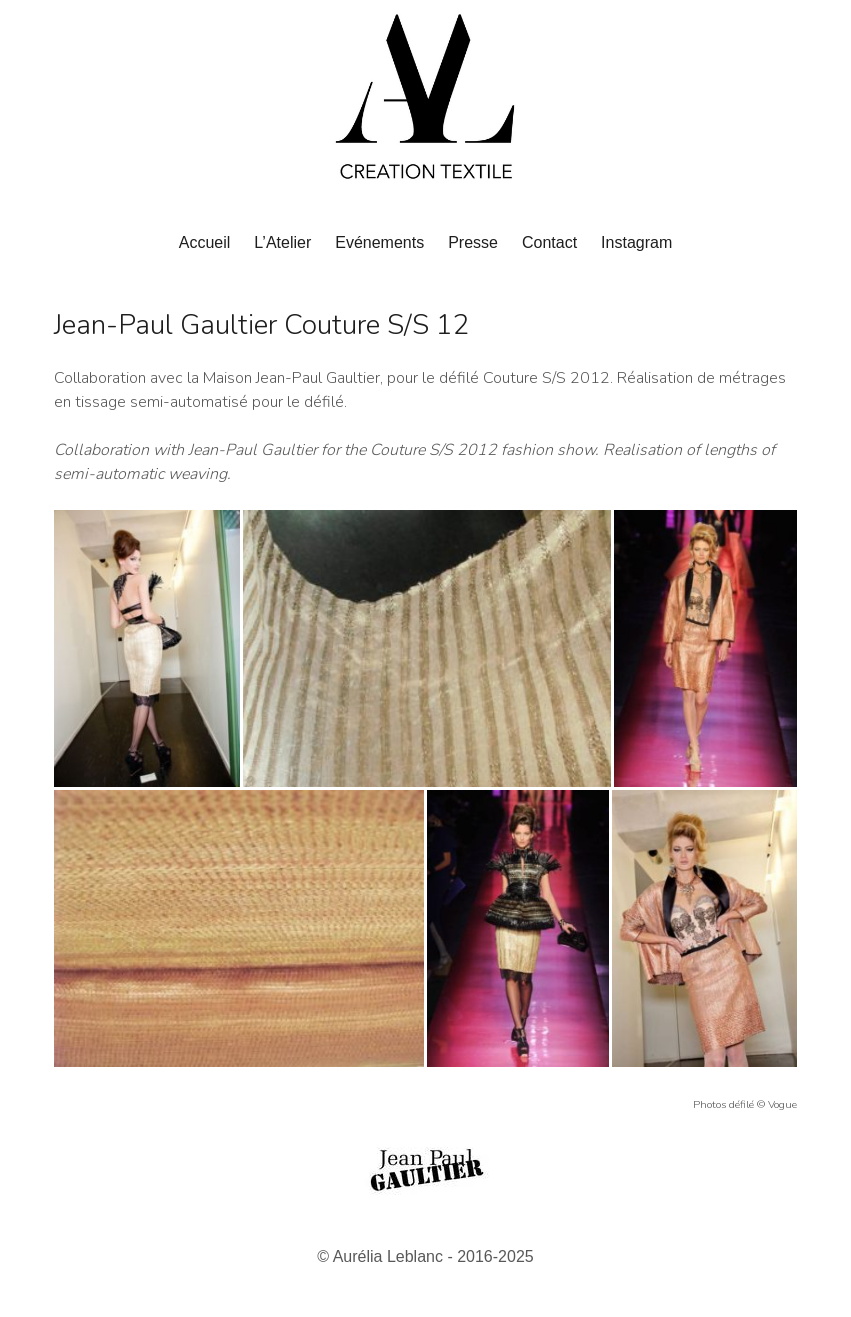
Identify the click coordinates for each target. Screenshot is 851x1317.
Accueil (205, 242)
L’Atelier (282, 242)
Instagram (636, 242)
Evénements (379, 242)
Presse (473, 242)
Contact (549, 242)
